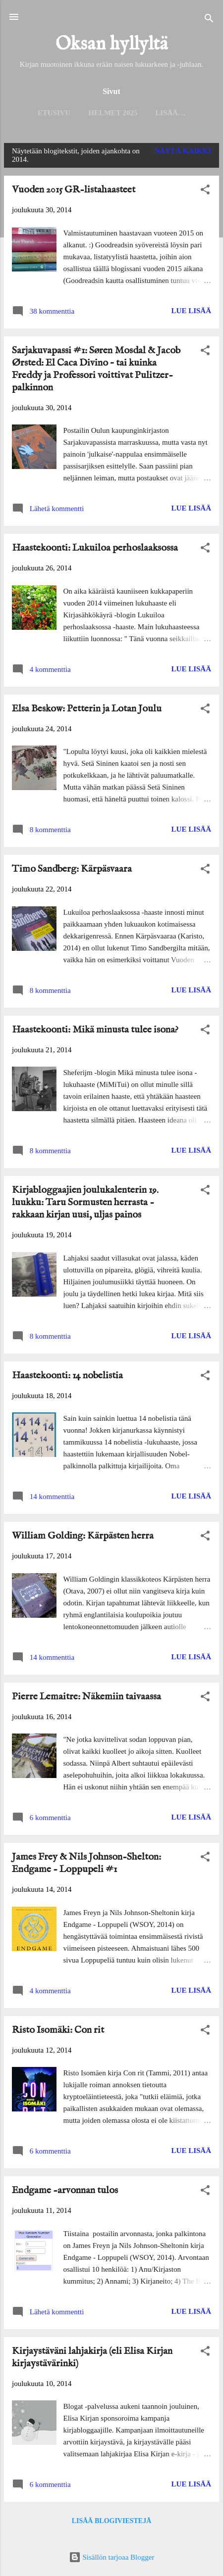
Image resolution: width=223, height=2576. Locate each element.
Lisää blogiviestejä (112, 2521)
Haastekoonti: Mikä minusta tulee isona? (95, 1030)
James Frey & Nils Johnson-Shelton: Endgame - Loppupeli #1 (86, 1863)
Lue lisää (191, 311)
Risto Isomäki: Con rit (58, 2030)
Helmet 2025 (112, 113)
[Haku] (209, 20)
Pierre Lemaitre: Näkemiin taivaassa (86, 1696)
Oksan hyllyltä (112, 44)
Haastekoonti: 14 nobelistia (67, 1375)
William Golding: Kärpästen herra (83, 1536)
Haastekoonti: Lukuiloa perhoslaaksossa (95, 548)
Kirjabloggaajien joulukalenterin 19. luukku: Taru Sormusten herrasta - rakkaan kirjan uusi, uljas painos (85, 1202)
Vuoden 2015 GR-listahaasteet (73, 190)
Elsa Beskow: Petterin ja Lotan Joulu (87, 709)
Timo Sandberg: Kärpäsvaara (72, 869)
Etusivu (54, 113)
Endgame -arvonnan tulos (65, 2190)
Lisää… (170, 113)
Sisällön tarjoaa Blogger (112, 2557)
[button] (205, 191)
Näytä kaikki (182, 151)
